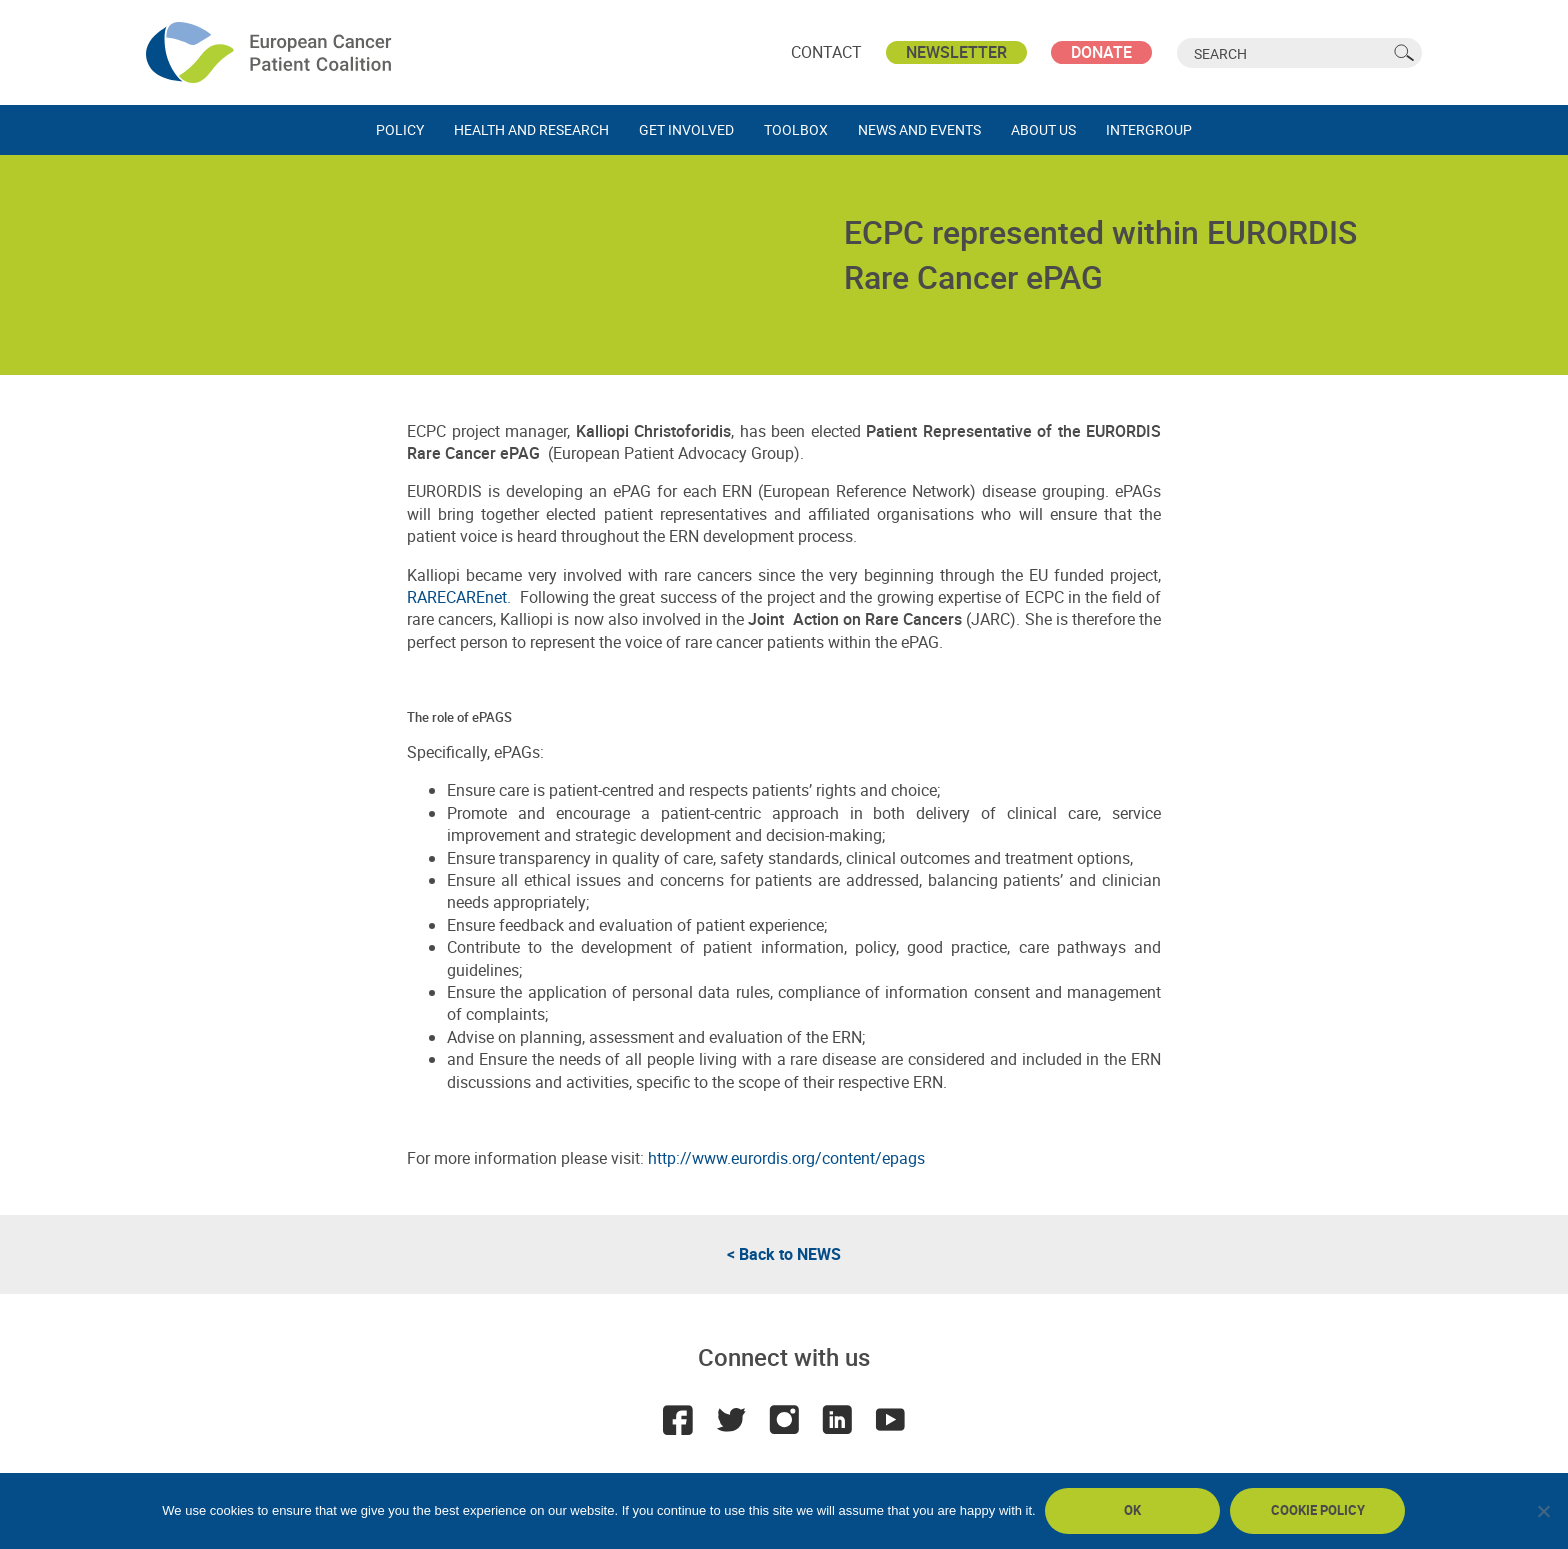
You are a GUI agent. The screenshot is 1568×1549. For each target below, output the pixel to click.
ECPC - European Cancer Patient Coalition (271, 52)
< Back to (784, 1254)
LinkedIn (838, 1420)
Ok (1133, 1510)
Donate (1101, 52)
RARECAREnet (457, 597)
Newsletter (956, 52)
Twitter (730, 1420)
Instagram (784, 1420)
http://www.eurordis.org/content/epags (786, 1158)
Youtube (892, 1420)
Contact (826, 52)
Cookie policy (1318, 1510)
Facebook (676, 1420)
